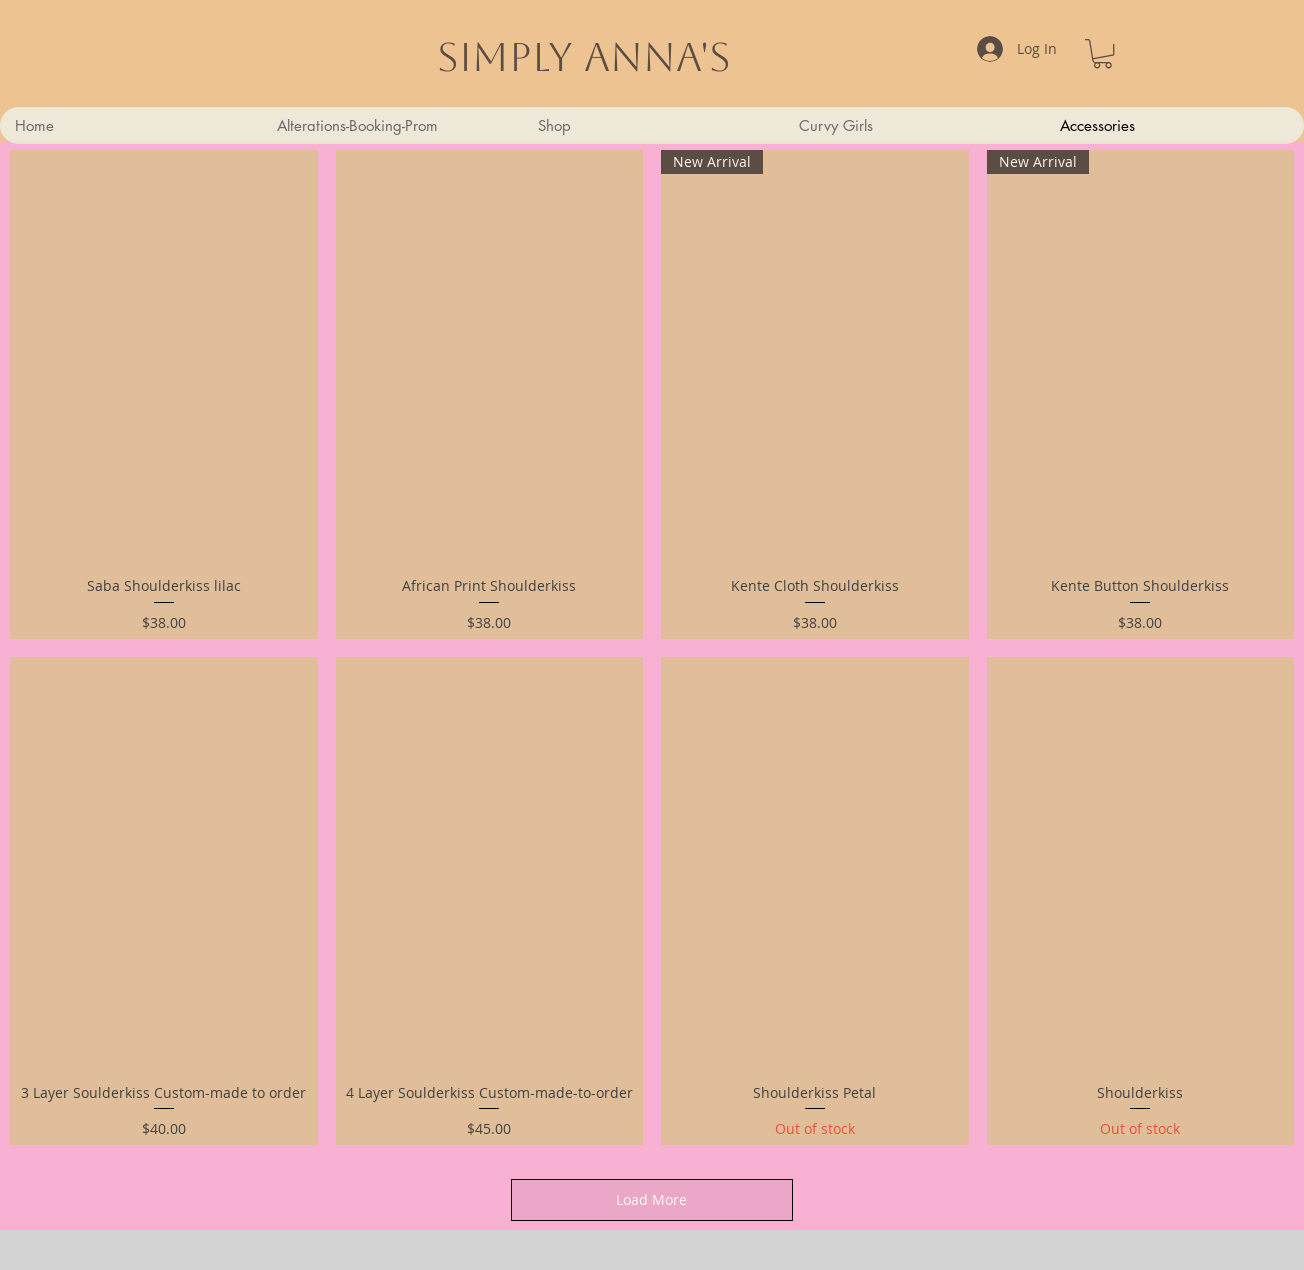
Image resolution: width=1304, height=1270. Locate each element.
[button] (913, 125)
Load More (652, 1199)
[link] (1102, 53)
